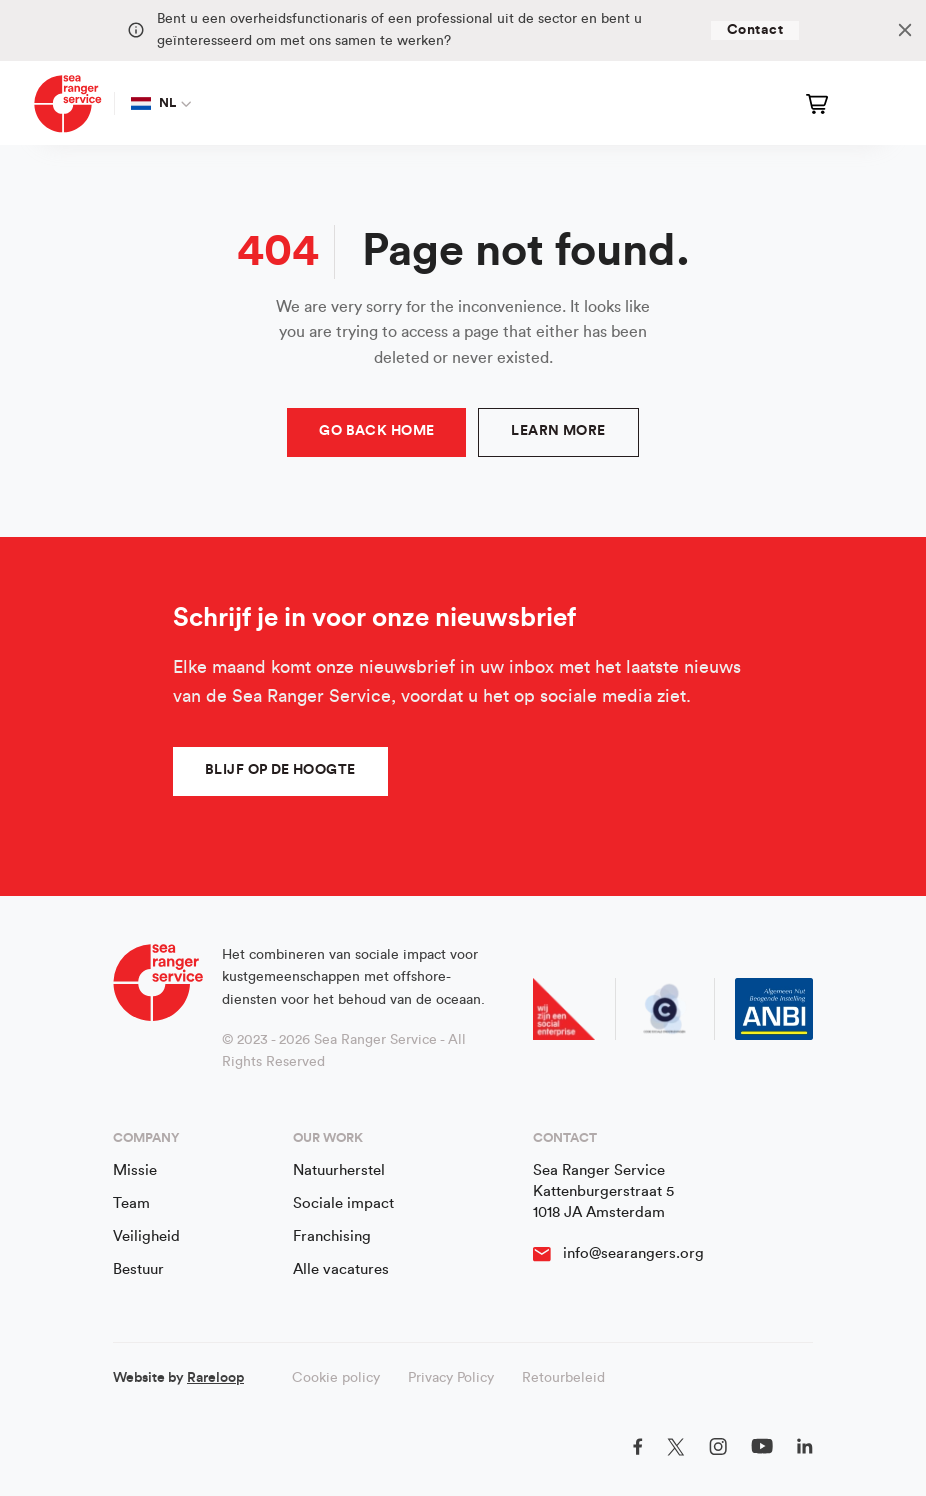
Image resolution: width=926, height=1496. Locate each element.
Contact (755, 30)
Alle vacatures (341, 1269)
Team (131, 1203)
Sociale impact (343, 1203)
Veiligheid (146, 1236)
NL (154, 103)
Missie (135, 1170)
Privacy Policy (451, 1378)
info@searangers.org (633, 1253)
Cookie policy (336, 1378)
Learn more (558, 431)
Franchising (332, 1236)
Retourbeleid (563, 1378)
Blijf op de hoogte (280, 770)
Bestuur (138, 1269)
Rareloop (215, 1378)
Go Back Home (376, 431)
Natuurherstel (339, 1170)
